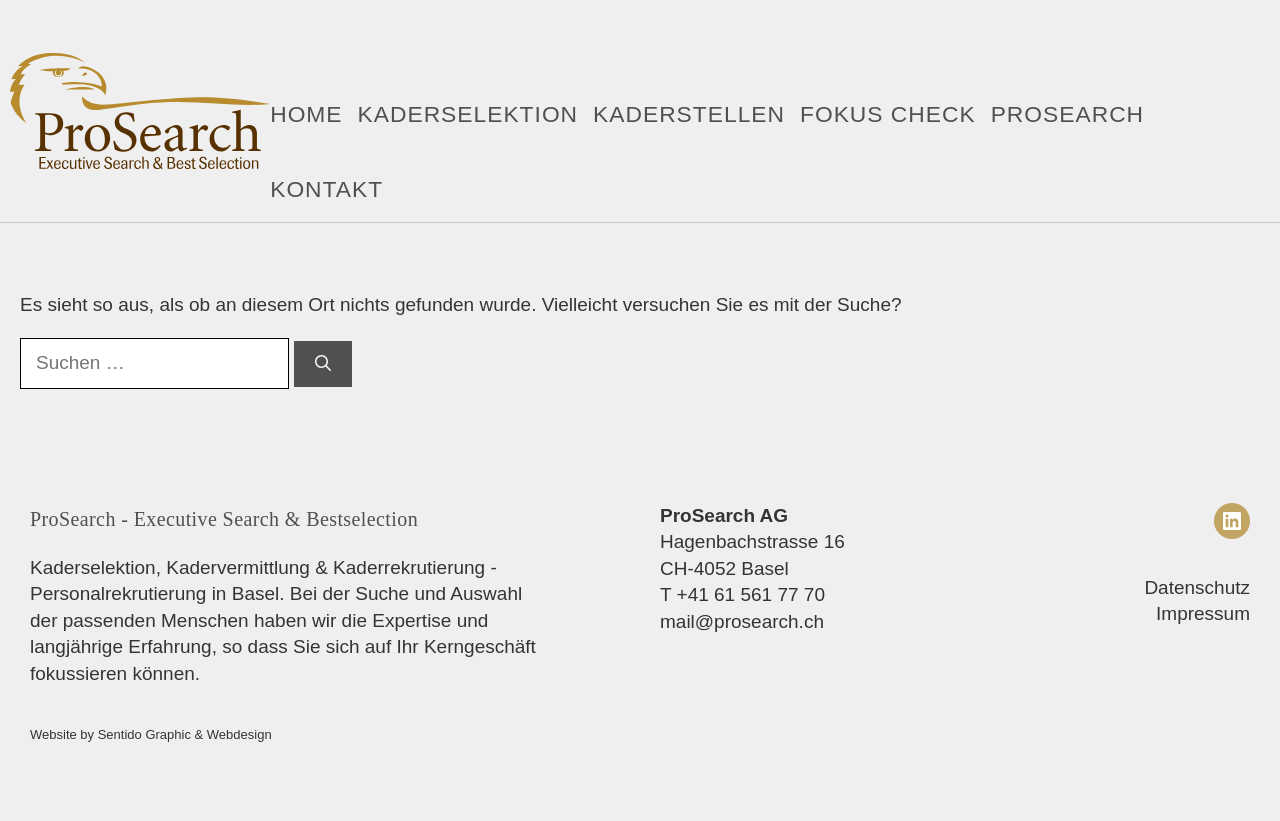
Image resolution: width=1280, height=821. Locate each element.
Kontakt (326, 189)
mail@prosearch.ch (742, 621)
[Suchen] (323, 364)
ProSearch (1067, 114)
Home (306, 114)
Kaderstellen (689, 114)
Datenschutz (1197, 587)
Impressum (1203, 613)
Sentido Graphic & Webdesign (185, 734)
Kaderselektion (468, 114)
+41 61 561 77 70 (751, 594)
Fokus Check (888, 114)
